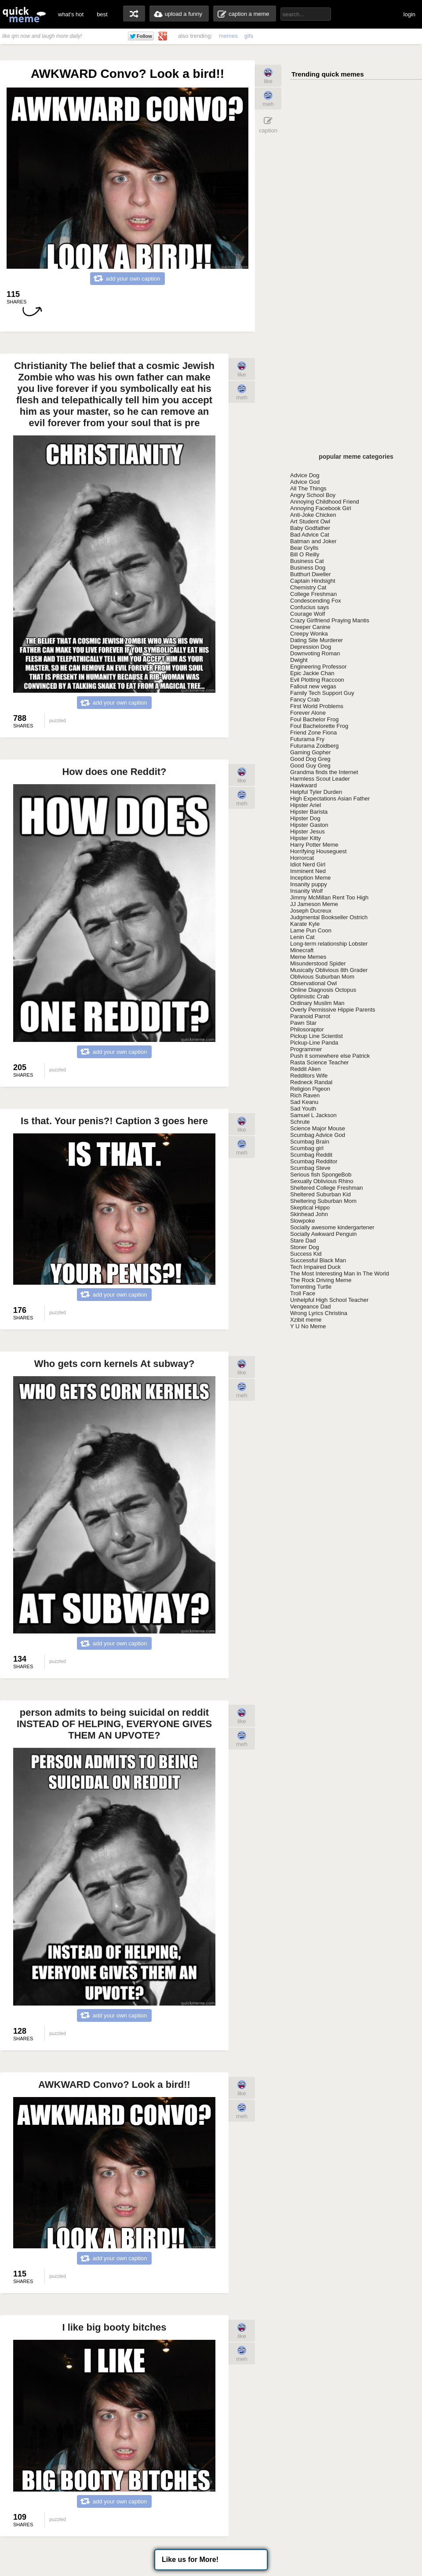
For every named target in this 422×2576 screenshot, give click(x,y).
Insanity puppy (308, 884)
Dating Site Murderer (316, 640)
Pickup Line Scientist (316, 1036)
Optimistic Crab (309, 996)
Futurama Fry (307, 739)
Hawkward (303, 785)
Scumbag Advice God (317, 1135)
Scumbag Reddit (311, 1154)
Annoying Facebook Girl (320, 508)
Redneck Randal (311, 1082)
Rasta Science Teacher (319, 1062)
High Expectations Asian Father (330, 798)
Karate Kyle (305, 924)
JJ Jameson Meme (314, 904)
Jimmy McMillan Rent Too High (329, 897)
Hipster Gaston (309, 825)
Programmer (306, 1049)
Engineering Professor (318, 666)
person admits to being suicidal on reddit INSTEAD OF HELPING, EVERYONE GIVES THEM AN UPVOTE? (114, 1724)
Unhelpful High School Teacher (329, 1300)
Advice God (305, 482)
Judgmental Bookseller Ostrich (328, 917)
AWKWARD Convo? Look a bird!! (114, 2084)
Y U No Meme (308, 1326)
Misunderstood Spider (318, 963)
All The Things (308, 488)
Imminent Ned (308, 871)
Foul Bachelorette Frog (319, 726)
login (409, 14)
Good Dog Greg (310, 759)
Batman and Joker (313, 541)
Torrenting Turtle (310, 1286)
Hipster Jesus (307, 831)
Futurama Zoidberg (314, 745)
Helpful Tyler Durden (316, 792)
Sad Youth (303, 1108)
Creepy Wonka (309, 633)
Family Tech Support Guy (322, 693)
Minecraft (301, 950)
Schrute (300, 1121)
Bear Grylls (304, 547)
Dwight (299, 660)
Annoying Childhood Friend (324, 501)
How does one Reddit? (114, 771)
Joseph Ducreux (310, 910)
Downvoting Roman (315, 653)
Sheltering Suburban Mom (323, 1201)
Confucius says (309, 607)
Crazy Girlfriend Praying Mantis (329, 620)
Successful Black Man (318, 1260)
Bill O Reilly (304, 554)
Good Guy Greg (310, 765)
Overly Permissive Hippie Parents (332, 1009)
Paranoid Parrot (310, 1016)
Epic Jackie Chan (312, 673)
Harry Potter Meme (314, 844)
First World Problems (316, 706)
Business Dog (307, 567)
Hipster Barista (308, 811)
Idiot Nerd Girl (307, 864)
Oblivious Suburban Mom (322, 976)
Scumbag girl (307, 1148)
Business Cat (307, 561)
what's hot (71, 14)
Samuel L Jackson (313, 1115)
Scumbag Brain (309, 1141)
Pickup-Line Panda (314, 1042)
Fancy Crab (305, 699)
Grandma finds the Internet (324, 772)
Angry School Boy (312, 495)
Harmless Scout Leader (320, 778)
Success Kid (306, 1253)
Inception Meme (310, 877)
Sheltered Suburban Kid (320, 1194)
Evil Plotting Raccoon (317, 679)
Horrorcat (302, 858)
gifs (248, 36)
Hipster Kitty (305, 838)
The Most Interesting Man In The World (339, 1273)
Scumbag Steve (310, 1168)
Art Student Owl (310, 521)
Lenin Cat (302, 937)
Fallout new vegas (313, 686)
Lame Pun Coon (310, 930)
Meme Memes (308, 957)
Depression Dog (310, 646)
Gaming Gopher (310, 752)
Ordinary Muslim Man (317, 1003)
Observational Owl (313, 983)
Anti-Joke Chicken (313, 515)
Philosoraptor (307, 1029)
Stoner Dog (304, 1247)
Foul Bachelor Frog (314, 719)
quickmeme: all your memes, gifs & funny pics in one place (24, 14)
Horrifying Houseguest (318, 851)
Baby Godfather (310, 528)
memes (228, 36)
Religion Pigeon (310, 1088)
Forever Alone (308, 712)
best (102, 14)
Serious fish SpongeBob (320, 1174)
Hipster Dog (305, 818)
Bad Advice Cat (309, 534)
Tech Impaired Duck (315, 1267)
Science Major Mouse (317, 1128)
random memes (134, 14)
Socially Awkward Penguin (323, 1234)
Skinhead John (309, 1214)
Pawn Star (303, 1022)
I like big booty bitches (114, 2327)
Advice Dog (304, 475)
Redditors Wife (308, 1075)
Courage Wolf (307, 613)
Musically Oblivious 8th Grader (328, 970)
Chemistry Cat (308, 587)
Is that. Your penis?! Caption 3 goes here (114, 1120)
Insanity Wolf (306, 891)
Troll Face (302, 1293)
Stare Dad (303, 1240)
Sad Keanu (304, 1102)
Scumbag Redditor (314, 1161)
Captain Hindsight (312, 580)
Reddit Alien (305, 1069)
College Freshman (313, 594)
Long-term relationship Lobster (328, 943)
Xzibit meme (306, 1319)
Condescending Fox (315, 600)
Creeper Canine (310, 627)
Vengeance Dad (310, 1306)
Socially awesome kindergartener (332, 1227)
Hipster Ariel (305, 805)
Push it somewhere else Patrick (330, 1055)
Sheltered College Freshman (326, 1187)
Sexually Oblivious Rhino (321, 1181)
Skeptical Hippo (310, 1207)
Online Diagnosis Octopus (323, 990)
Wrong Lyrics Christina (318, 1313)
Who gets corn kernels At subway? (114, 1363)
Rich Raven (305, 1095)
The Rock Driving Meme (320, 1280)
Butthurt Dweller (310, 574)
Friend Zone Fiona (313, 732)
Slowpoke (302, 1220)
